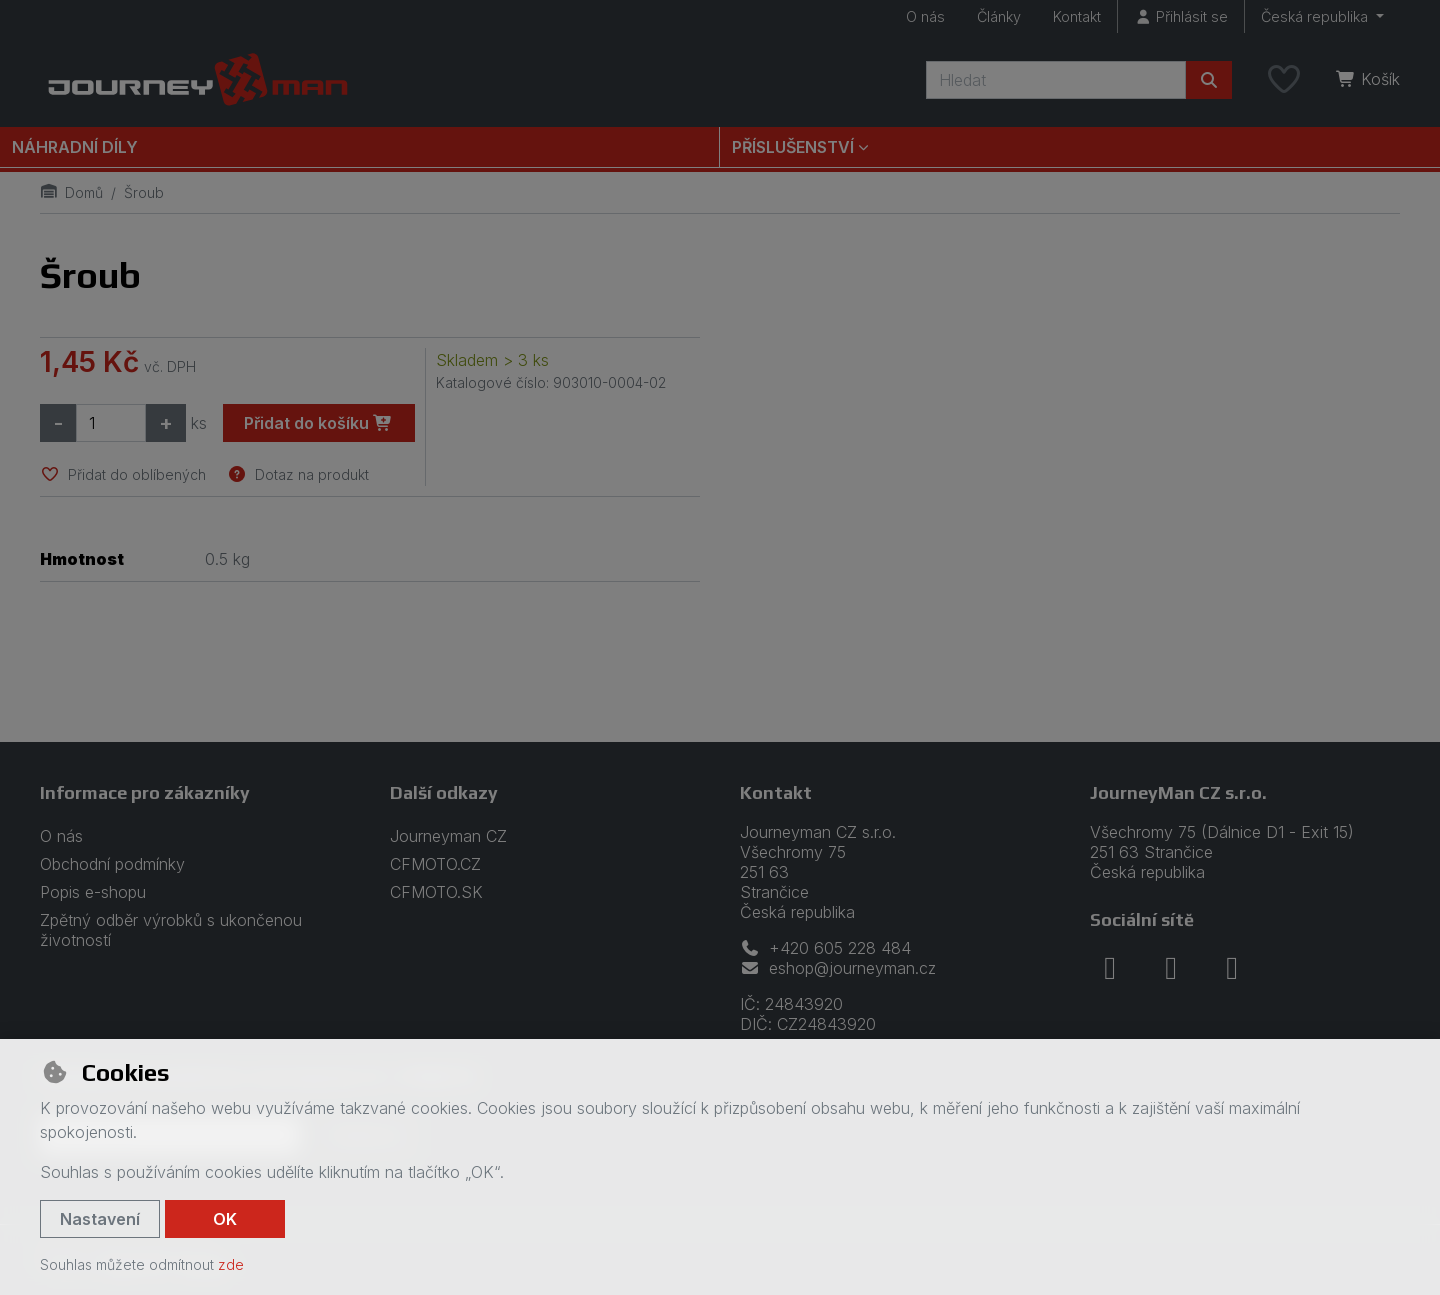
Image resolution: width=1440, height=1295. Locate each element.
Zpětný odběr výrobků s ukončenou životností (171, 930)
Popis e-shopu (93, 892)
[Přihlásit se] (1181, 16)
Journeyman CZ (448, 836)
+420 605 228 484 (825, 948)
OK (225, 1219)
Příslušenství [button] (793, 147)
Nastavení (100, 1219)
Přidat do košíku (318, 423)
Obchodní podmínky (112, 864)
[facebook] (1110, 968)
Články (999, 16)
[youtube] (1232, 968)
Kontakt (1077, 16)
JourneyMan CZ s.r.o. (1178, 792)
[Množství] (111, 423)
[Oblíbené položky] (1284, 80)
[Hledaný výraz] (1056, 80)
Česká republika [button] (1316, 16)
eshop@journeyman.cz (838, 968)
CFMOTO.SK (436, 892)
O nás (925, 16)
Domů (71, 192)
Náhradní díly (75, 147)
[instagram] (1171, 968)
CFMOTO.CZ (435, 864)
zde (231, 1264)
